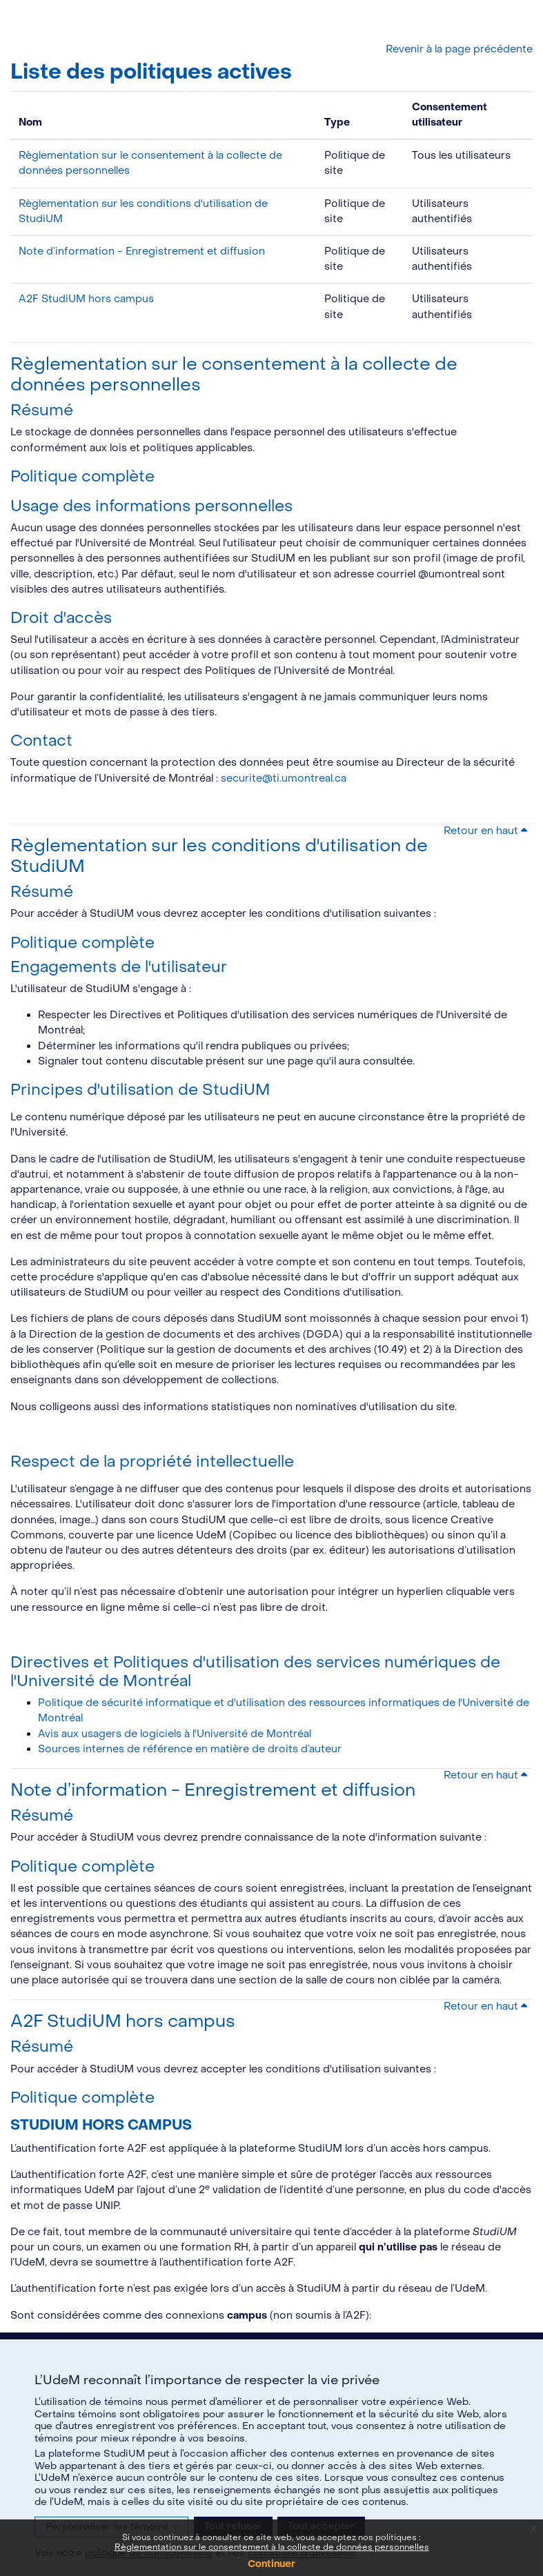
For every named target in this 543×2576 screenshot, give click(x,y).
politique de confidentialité (149, 2552)
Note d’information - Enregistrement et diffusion (142, 251)
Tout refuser (233, 2526)
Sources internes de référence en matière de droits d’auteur (190, 1749)
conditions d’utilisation (301, 2552)
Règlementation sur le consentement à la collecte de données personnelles (233, 374)
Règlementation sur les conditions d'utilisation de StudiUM (219, 856)
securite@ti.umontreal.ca (283, 778)
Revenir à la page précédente (459, 49)
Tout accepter (321, 2526)
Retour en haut (485, 831)
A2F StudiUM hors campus (86, 299)
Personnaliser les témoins (111, 2526)
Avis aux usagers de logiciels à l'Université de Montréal (174, 1734)
